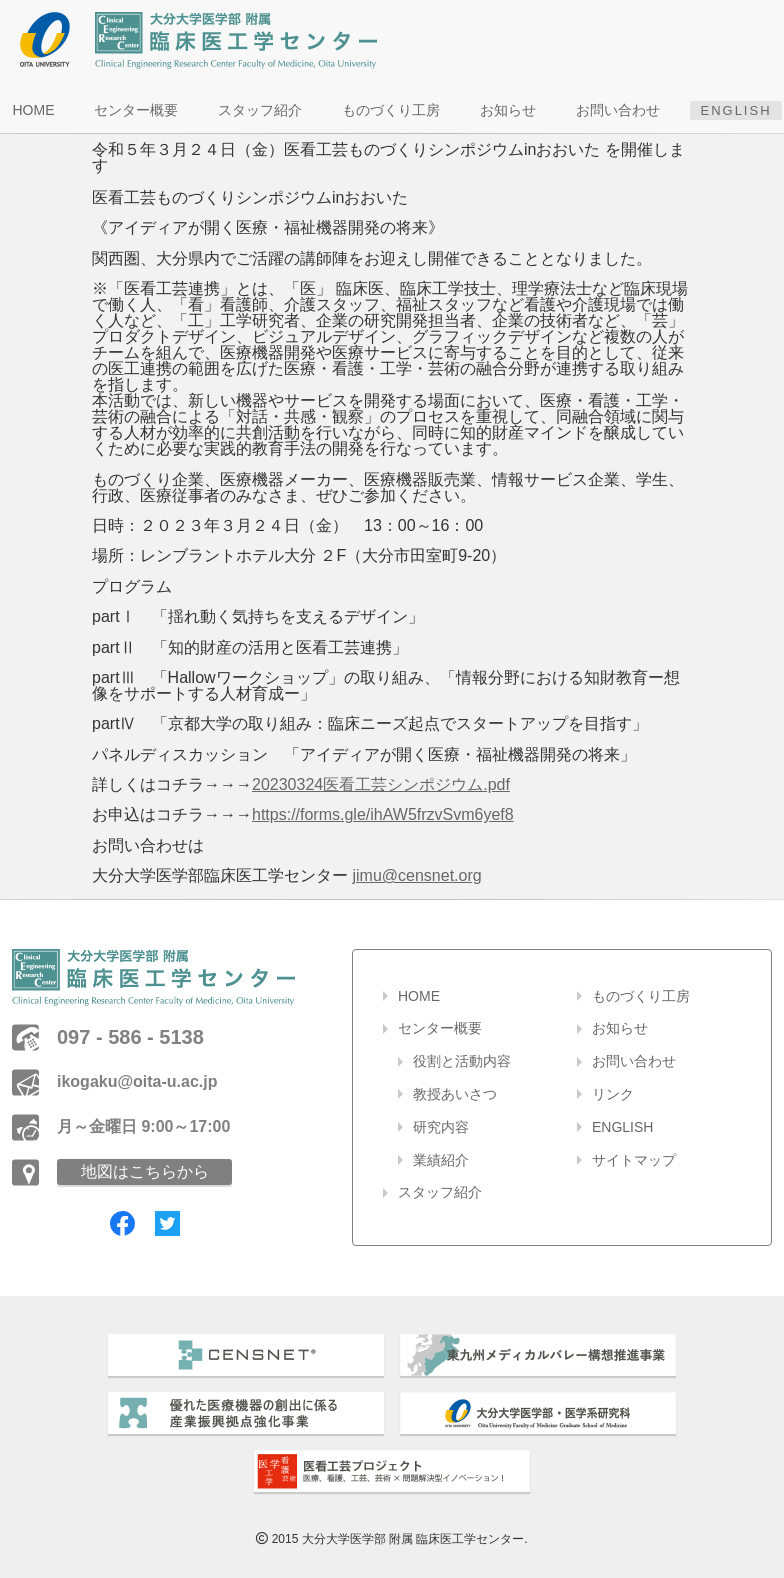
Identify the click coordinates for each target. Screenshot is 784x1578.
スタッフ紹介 (260, 110)
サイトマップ (634, 1160)
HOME (33, 110)
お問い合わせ (618, 110)
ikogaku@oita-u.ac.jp (137, 1081)
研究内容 (441, 1127)
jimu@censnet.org (416, 875)
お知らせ (508, 110)
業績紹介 (441, 1160)
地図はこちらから (145, 1171)
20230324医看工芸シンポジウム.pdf (381, 784)
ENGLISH (735, 110)
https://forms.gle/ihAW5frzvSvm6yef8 (383, 814)
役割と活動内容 (462, 1061)
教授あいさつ (455, 1094)
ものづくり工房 (391, 110)
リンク (613, 1094)
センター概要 (136, 110)
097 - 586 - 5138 (130, 1037)
